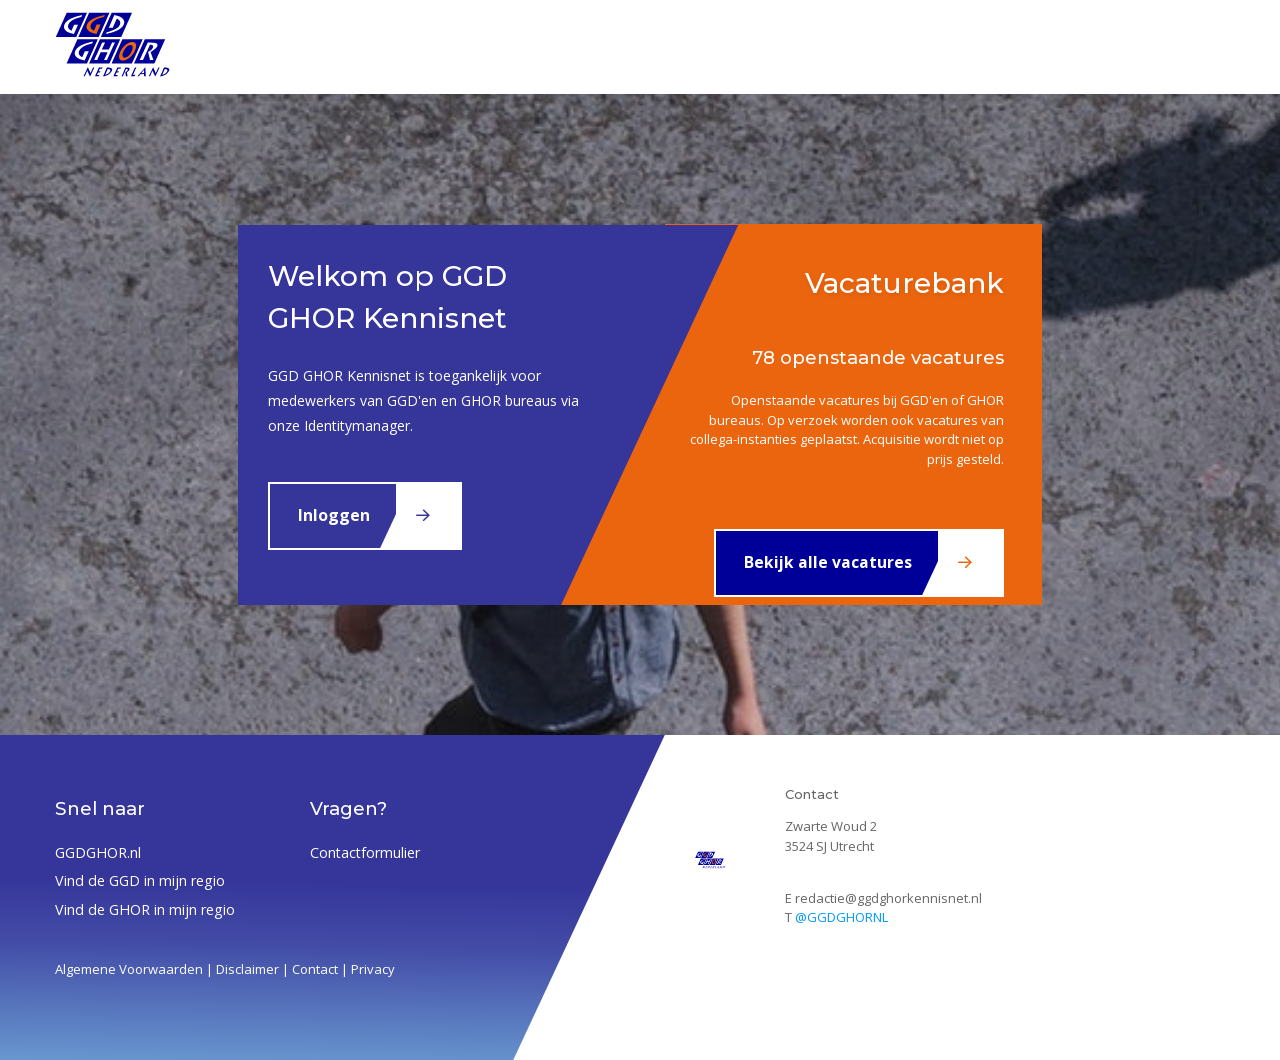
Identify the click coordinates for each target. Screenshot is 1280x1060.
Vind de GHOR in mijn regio (145, 909)
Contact (315, 969)
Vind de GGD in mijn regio (140, 880)
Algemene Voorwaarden (129, 969)
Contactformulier (365, 852)
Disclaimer (247, 969)
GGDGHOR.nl (98, 852)
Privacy (373, 969)
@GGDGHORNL (841, 917)
